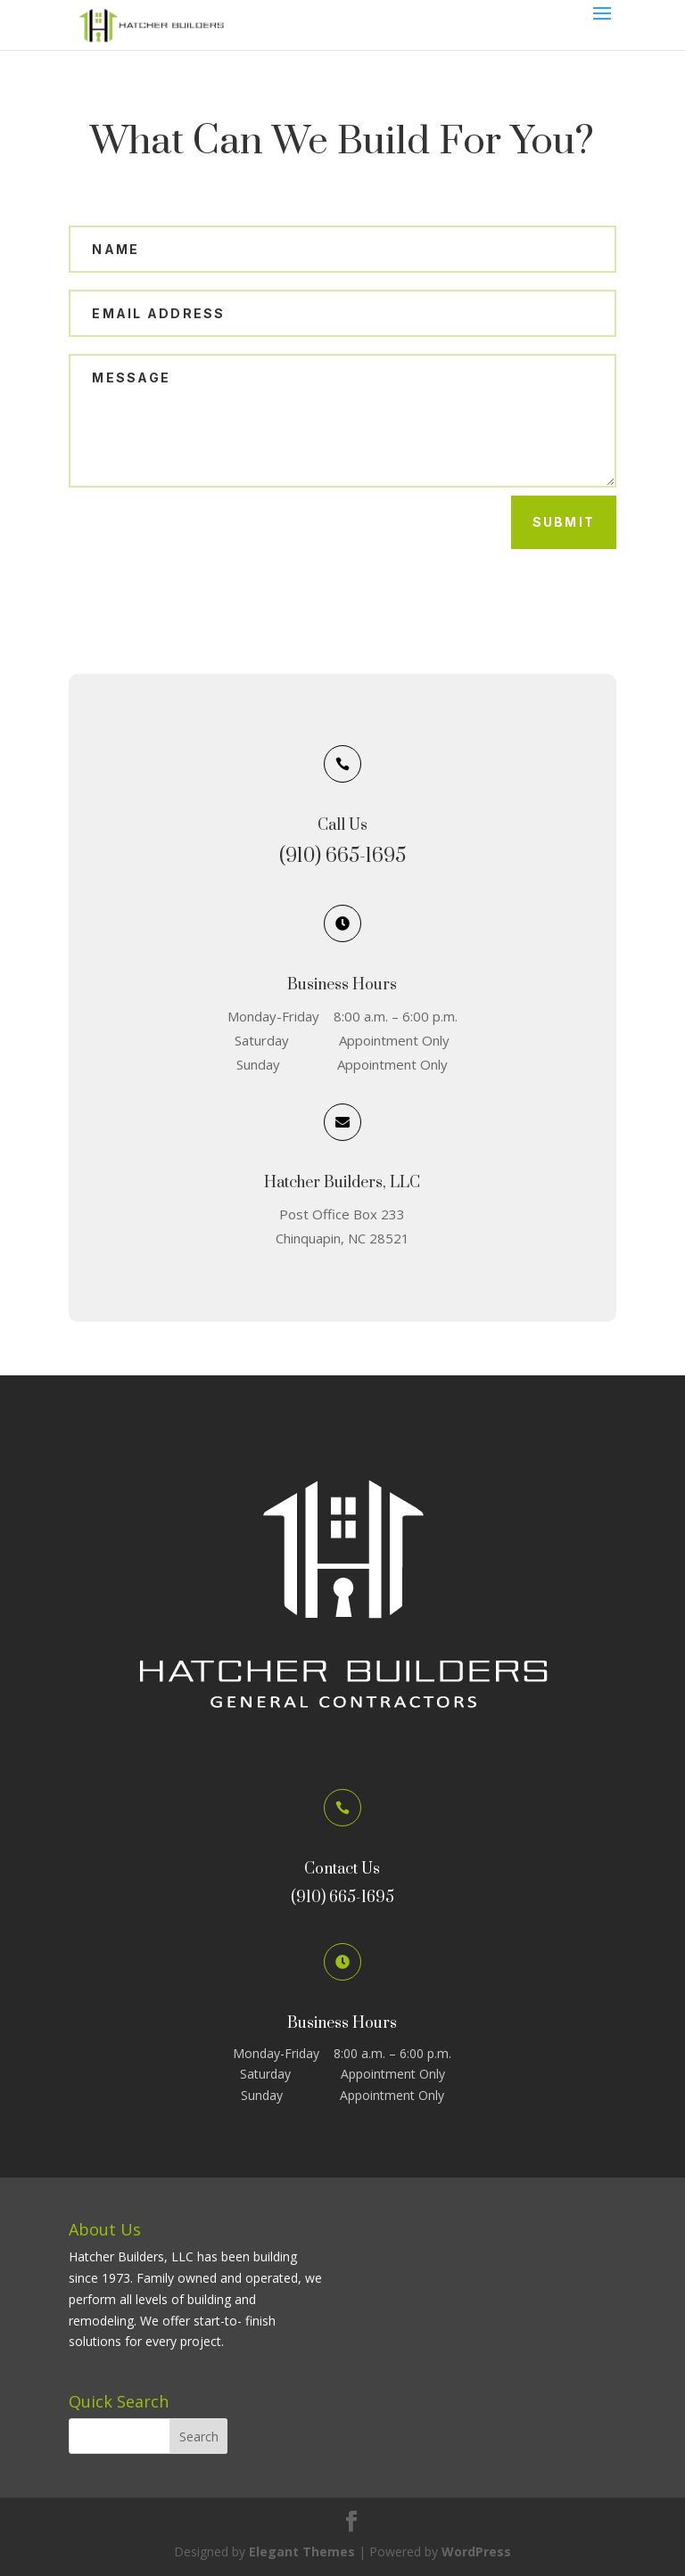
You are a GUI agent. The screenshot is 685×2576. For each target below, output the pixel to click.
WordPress (476, 2551)
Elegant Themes (302, 2551)
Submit (563, 521)
